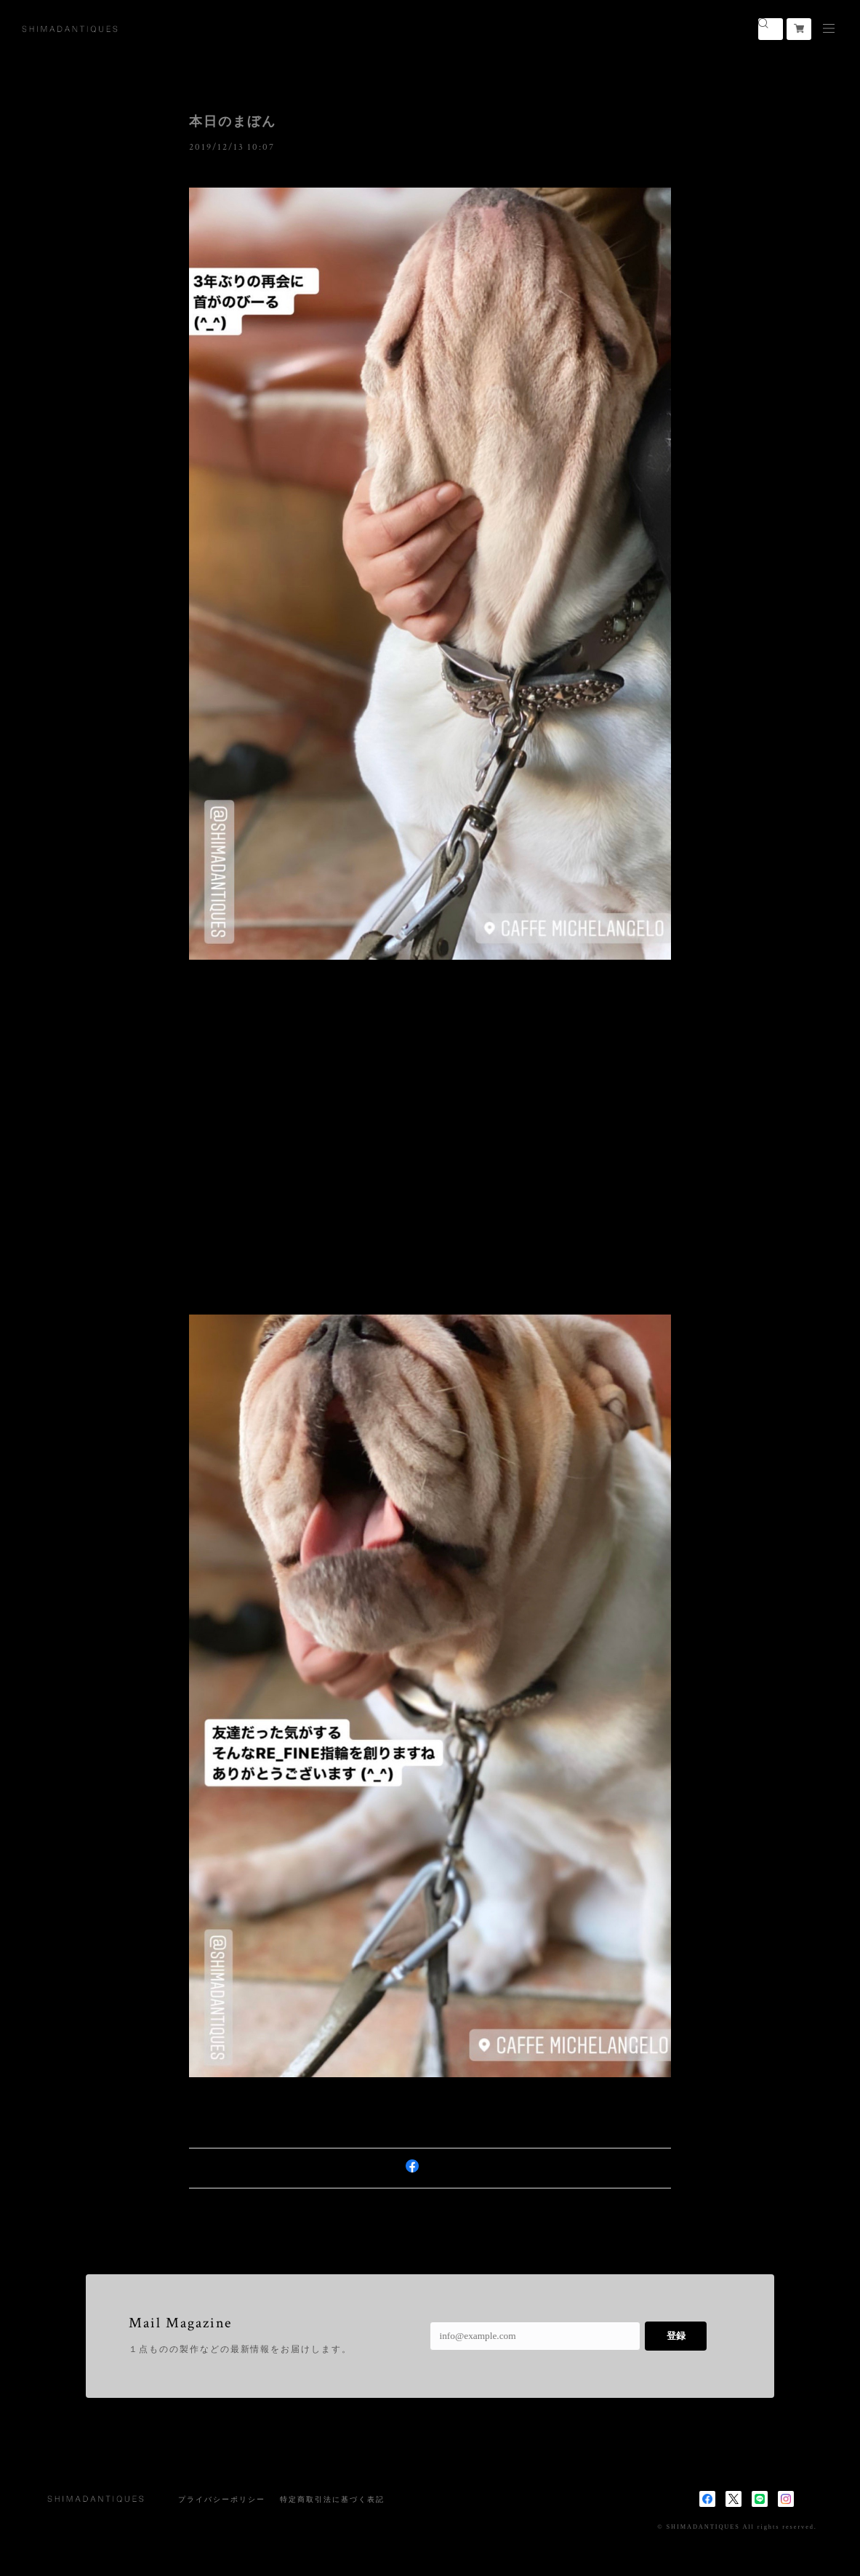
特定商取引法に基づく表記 (332, 2499)
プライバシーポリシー (221, 2499)
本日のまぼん (232, 121)
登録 (676, 2335)
